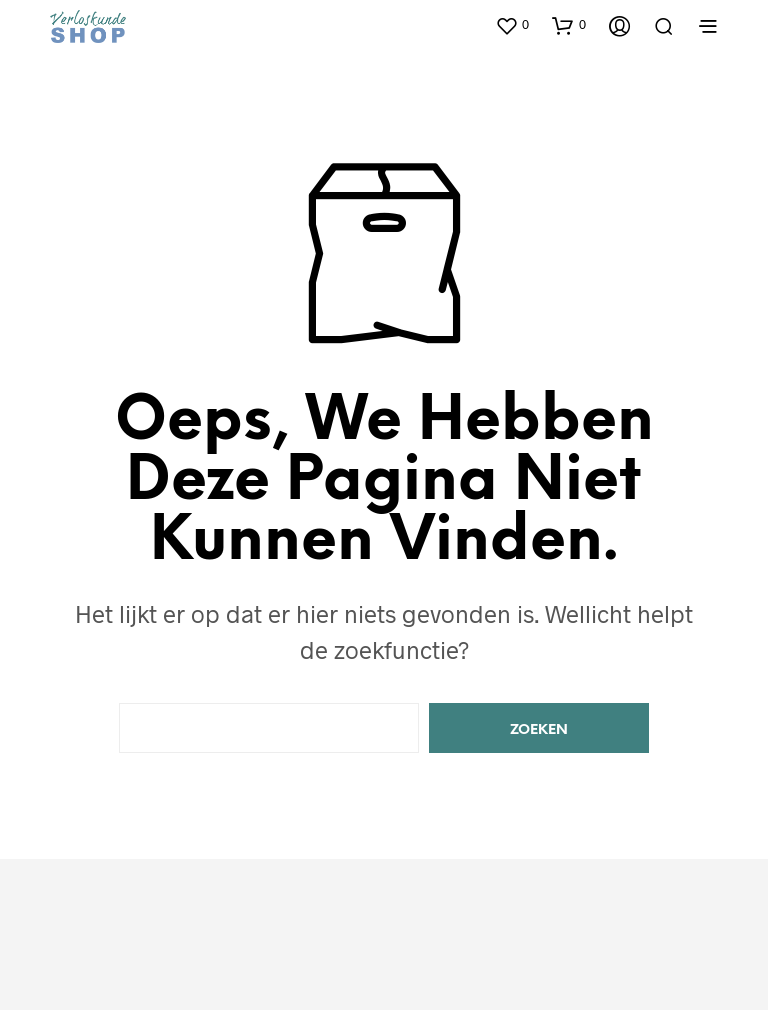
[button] (512, 25)
